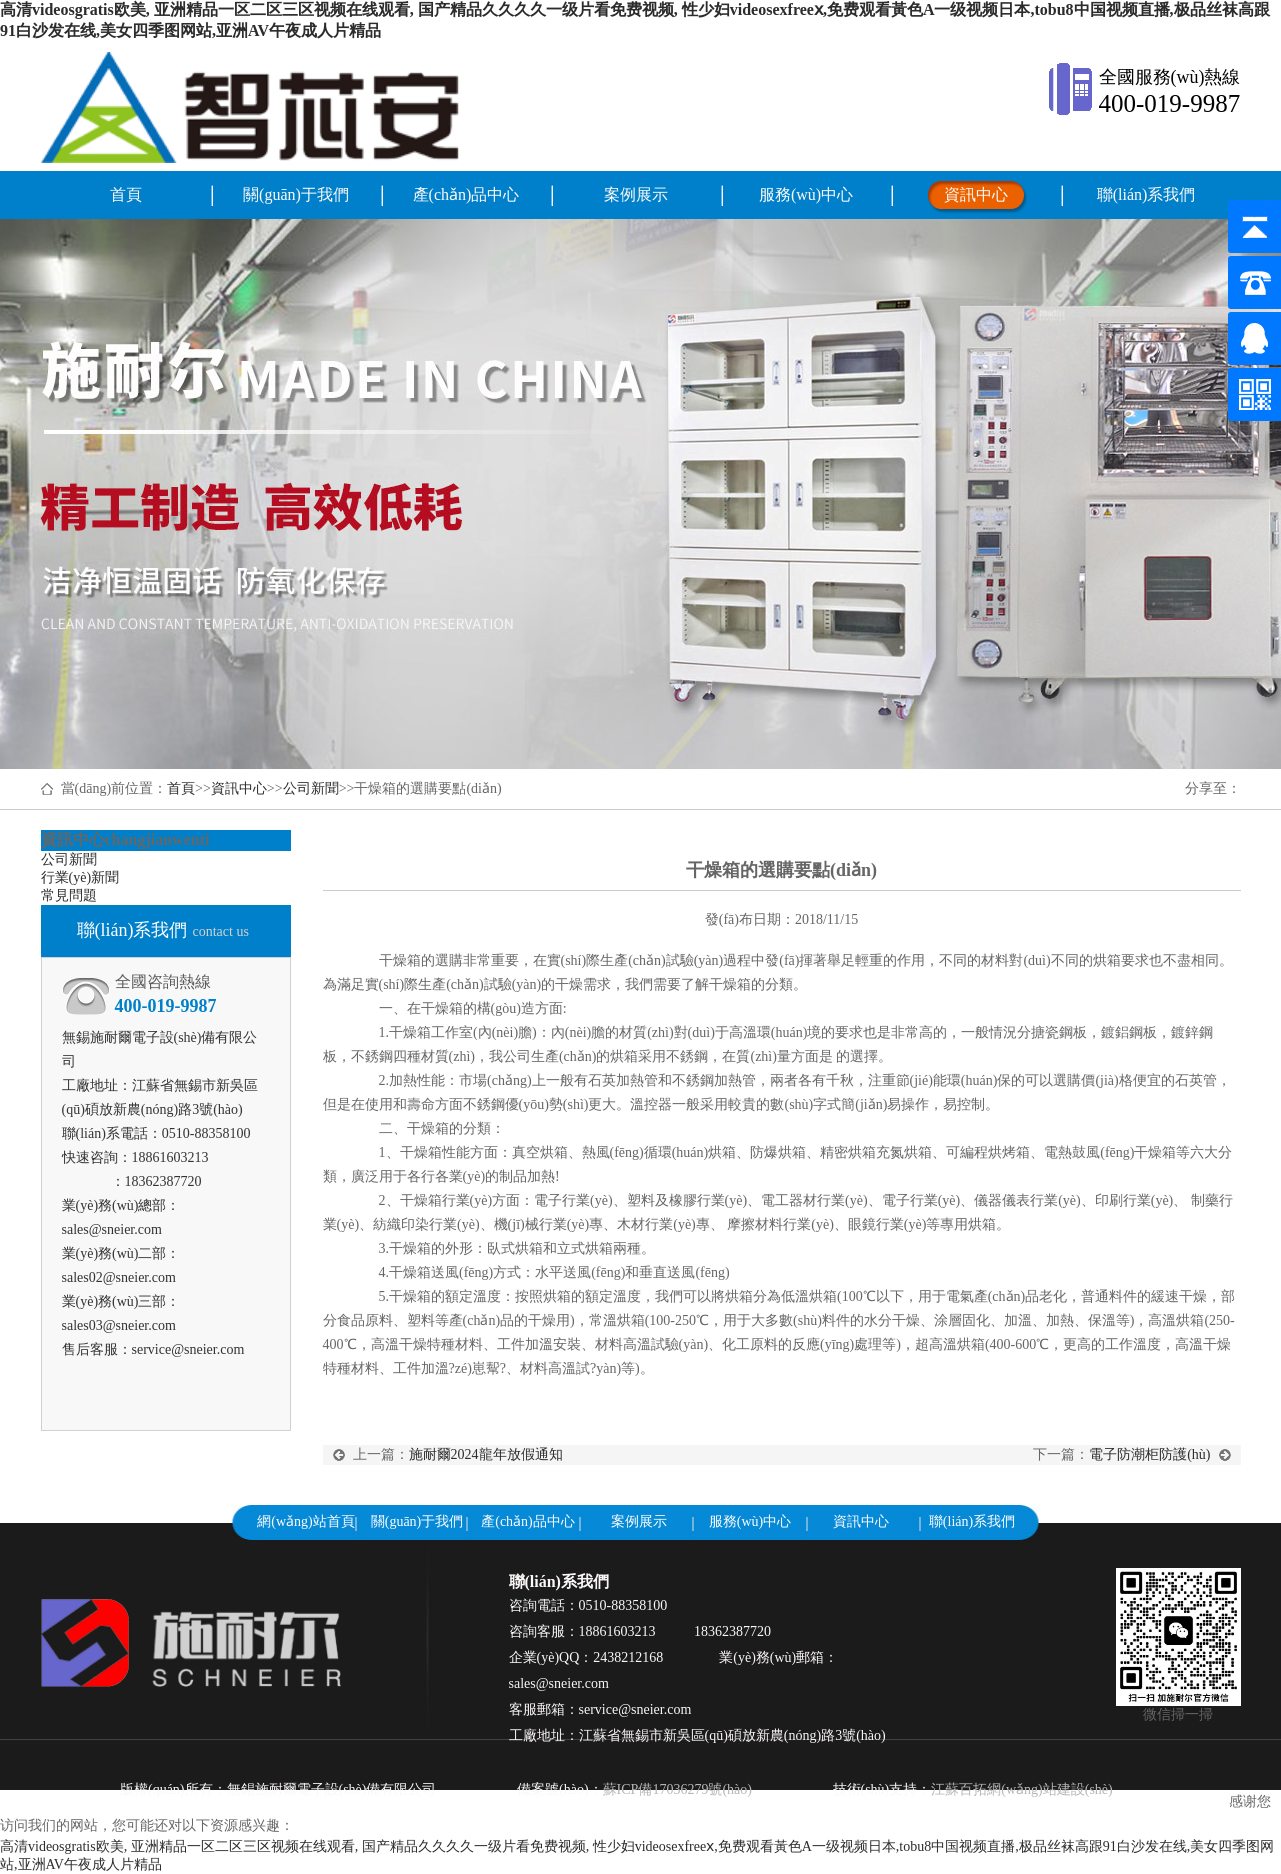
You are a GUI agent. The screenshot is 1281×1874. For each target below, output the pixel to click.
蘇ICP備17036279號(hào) (677, 1789)
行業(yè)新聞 (80, 877)
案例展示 (636, 194)
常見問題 (69, 895)
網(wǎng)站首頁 (305, 1521)
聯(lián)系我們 (1146, 194)
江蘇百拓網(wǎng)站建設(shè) (1021, 1789)
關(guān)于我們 (296, 194)
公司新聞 (311, 788)
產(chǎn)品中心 (466, 194)
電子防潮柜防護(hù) (1165, 1454)
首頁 (126, 194)
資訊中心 (976, 194)
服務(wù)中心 (806, 194)
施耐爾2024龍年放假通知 (486, 1454)
